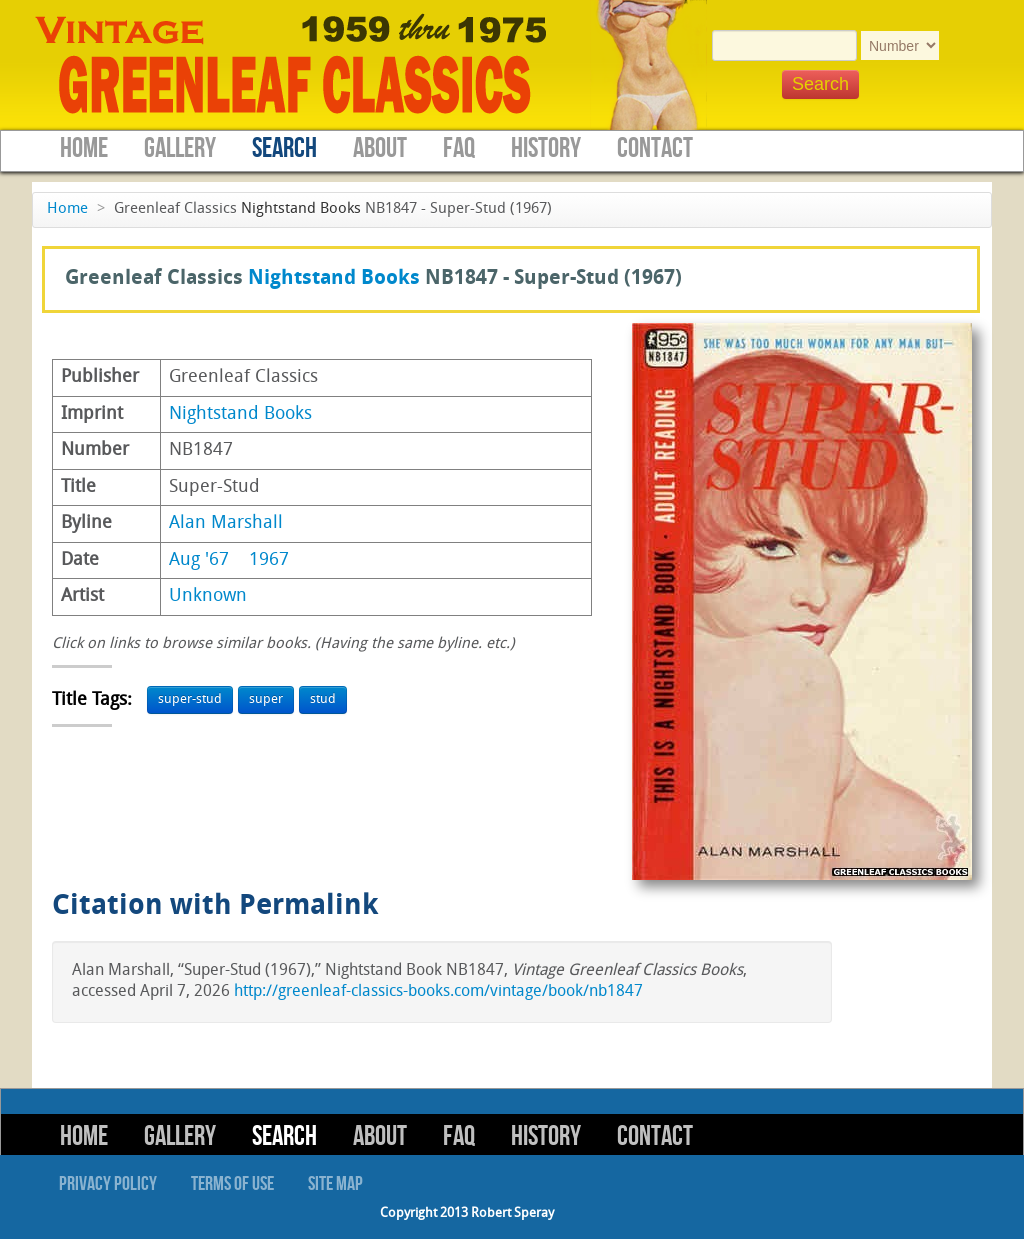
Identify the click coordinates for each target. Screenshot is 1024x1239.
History (546, 148)
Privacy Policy (108, 1184)
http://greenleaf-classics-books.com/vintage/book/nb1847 (438, 992)
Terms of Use (232, 1184)
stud (323, 699)
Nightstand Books (301, 209)
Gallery (180, 148)
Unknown (208, 596)
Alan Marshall (226, 523)
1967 (269, 560)
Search (284, 148)
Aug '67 (199, 560)
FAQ (459, 148)
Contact (655, 148)
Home (84, 148)
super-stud (190, 699)
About (380, 148)
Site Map (335, 1184)
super (266, 699)
